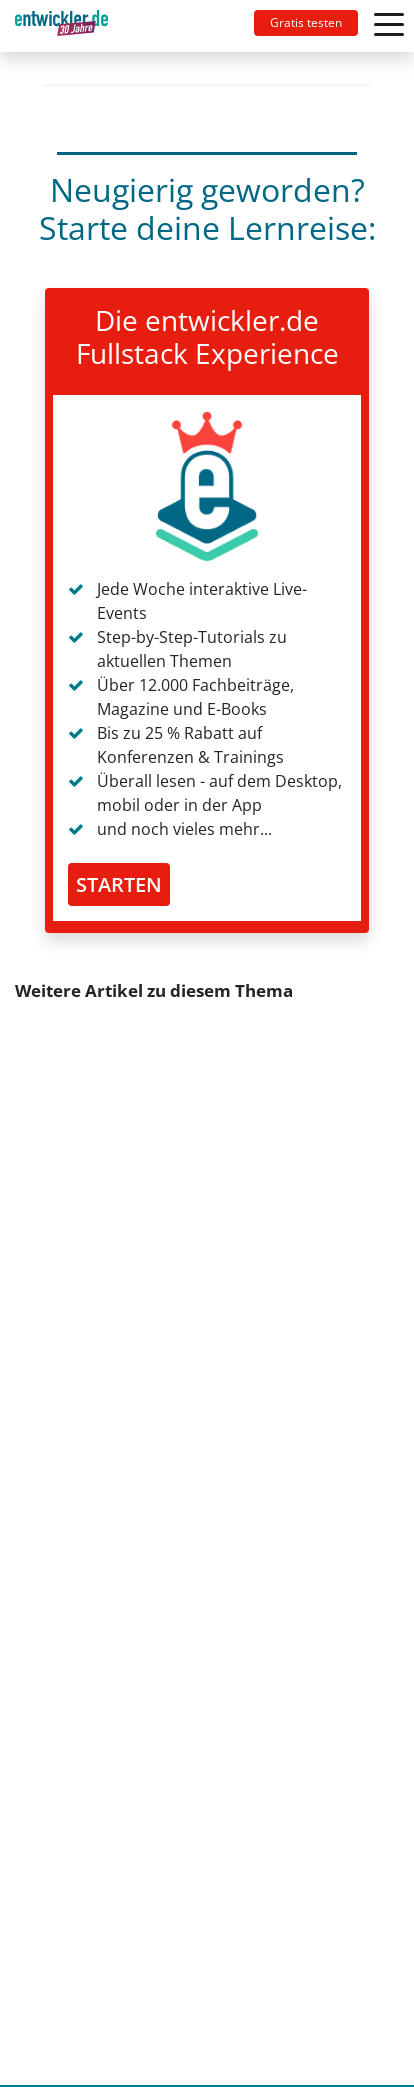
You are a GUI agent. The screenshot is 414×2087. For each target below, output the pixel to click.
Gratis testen (306, 22)
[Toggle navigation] (69, 26)
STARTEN (119, 884)
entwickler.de (61, 29)
